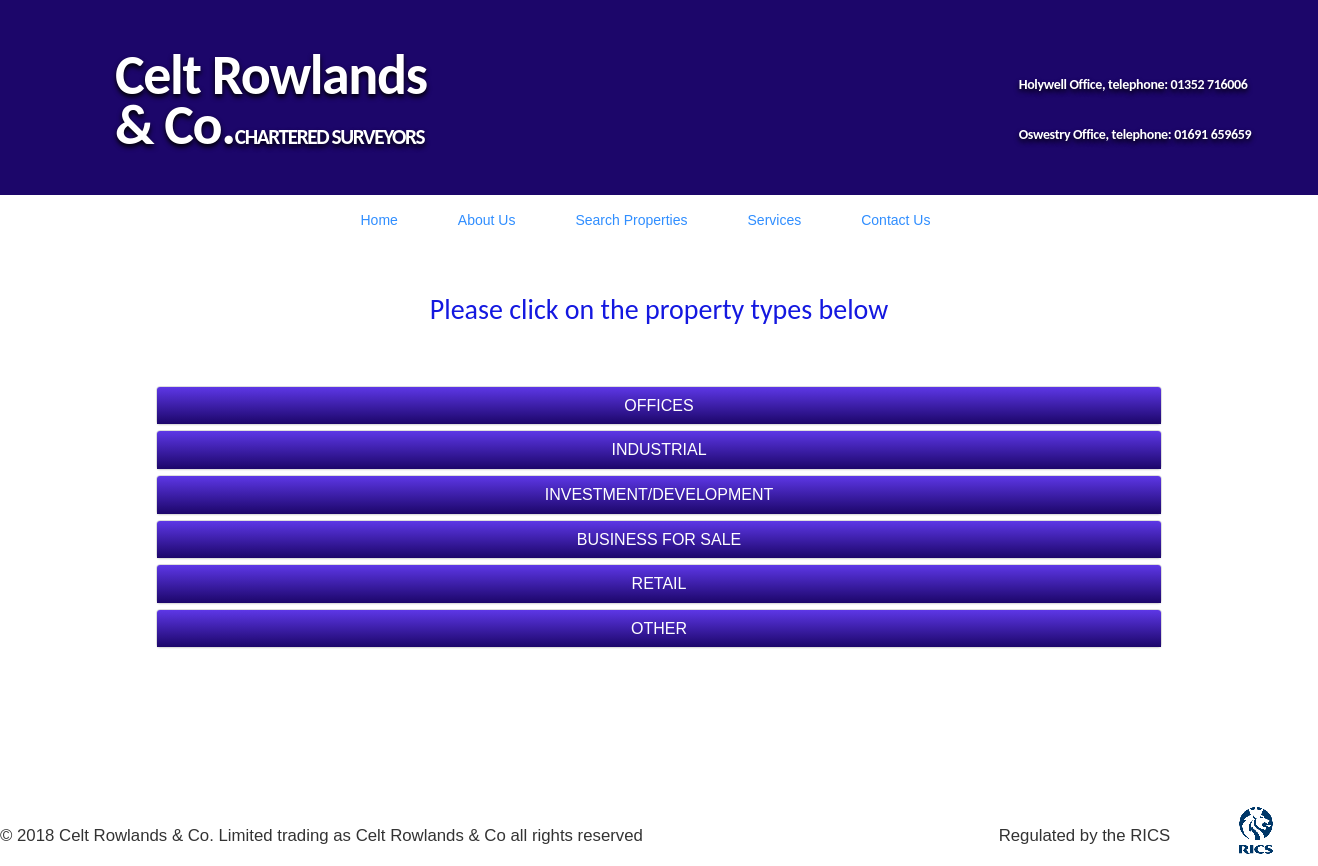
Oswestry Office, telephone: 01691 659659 (1135, 134)
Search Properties (631, 220)
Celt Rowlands (271, 75)
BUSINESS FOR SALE (659, 539)
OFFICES (658, 405)
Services (775, 220)
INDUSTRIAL (658, 449)
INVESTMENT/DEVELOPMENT (659, 494)
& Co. (175, 125)
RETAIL (659, 583)
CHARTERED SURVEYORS (329, 137)
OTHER (659, 628)
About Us (487, 220)
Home (379, 220)
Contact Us (895, 220)
